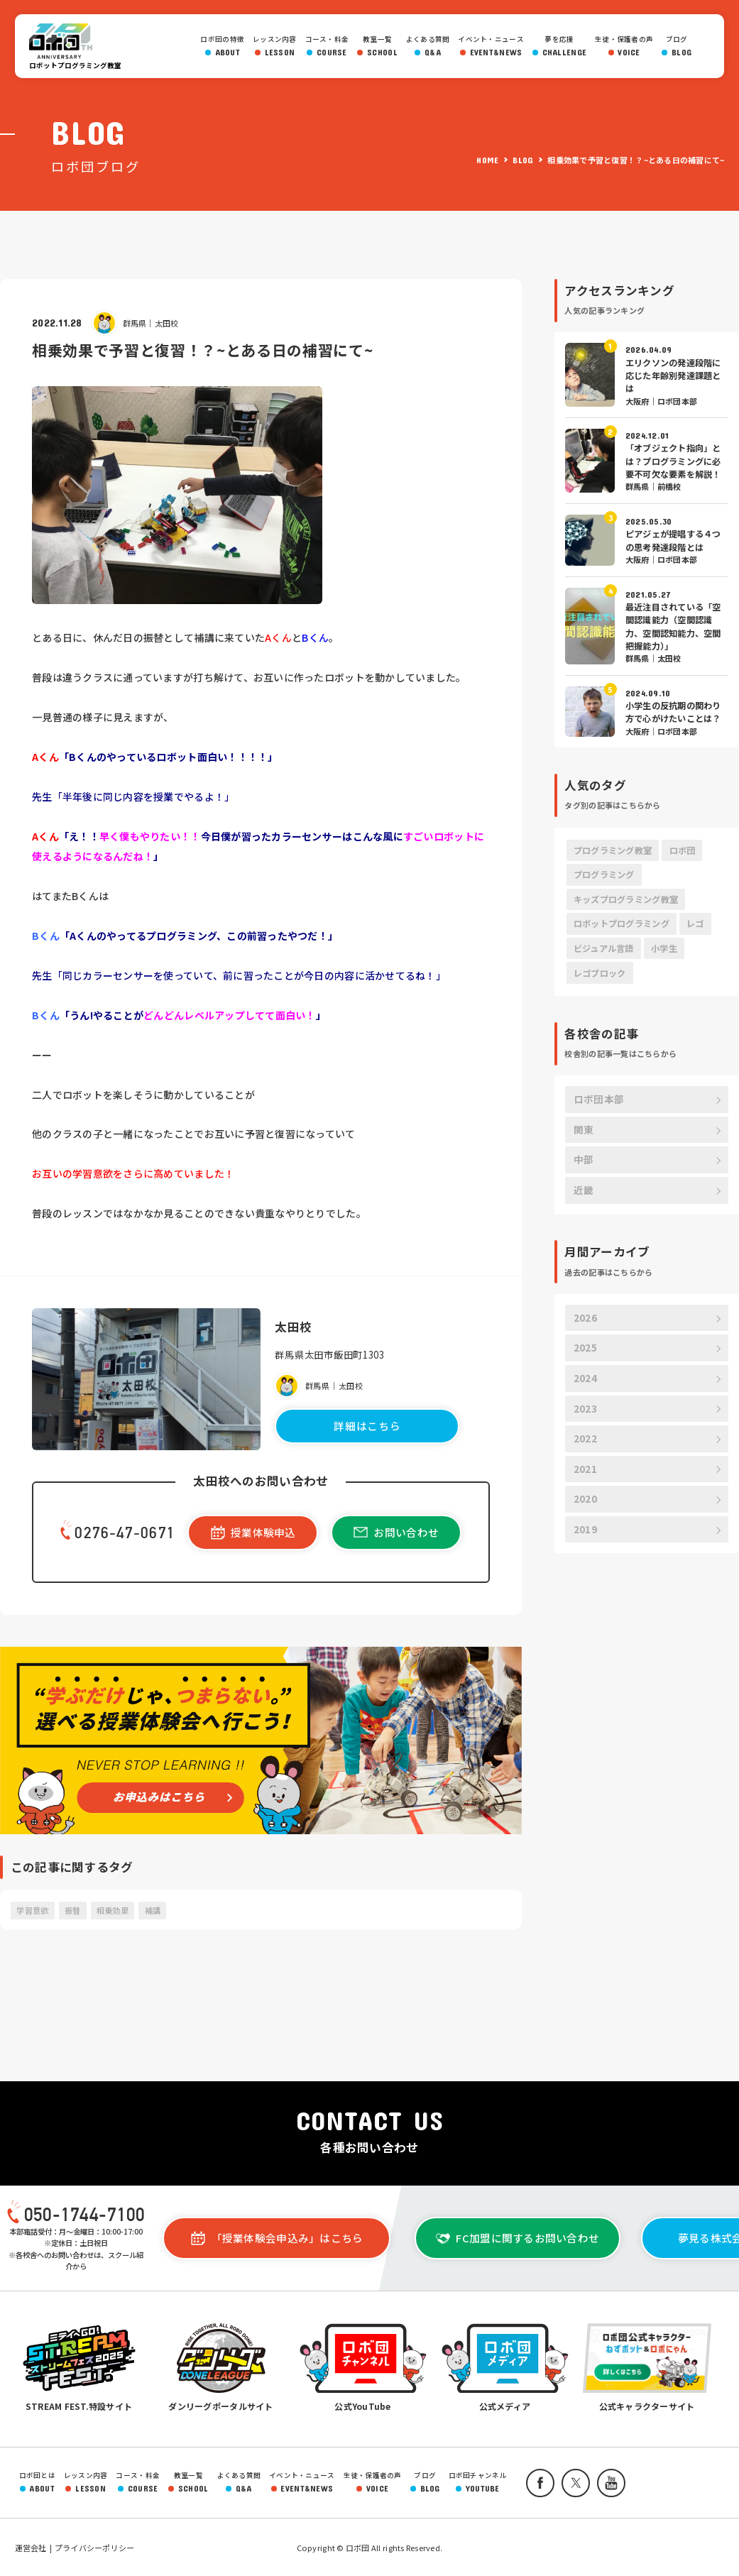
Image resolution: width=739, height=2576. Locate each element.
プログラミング (604, 874)
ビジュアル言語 (604, 948)
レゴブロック (600, 973)
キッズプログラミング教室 (626, 899)
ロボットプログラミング (621, 923)
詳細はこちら (367, 1425)
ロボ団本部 (599, 1099)
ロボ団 (64, 41)
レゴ (695, 923)
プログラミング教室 (613, 850)
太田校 (167, 323)
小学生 (664, 948)
